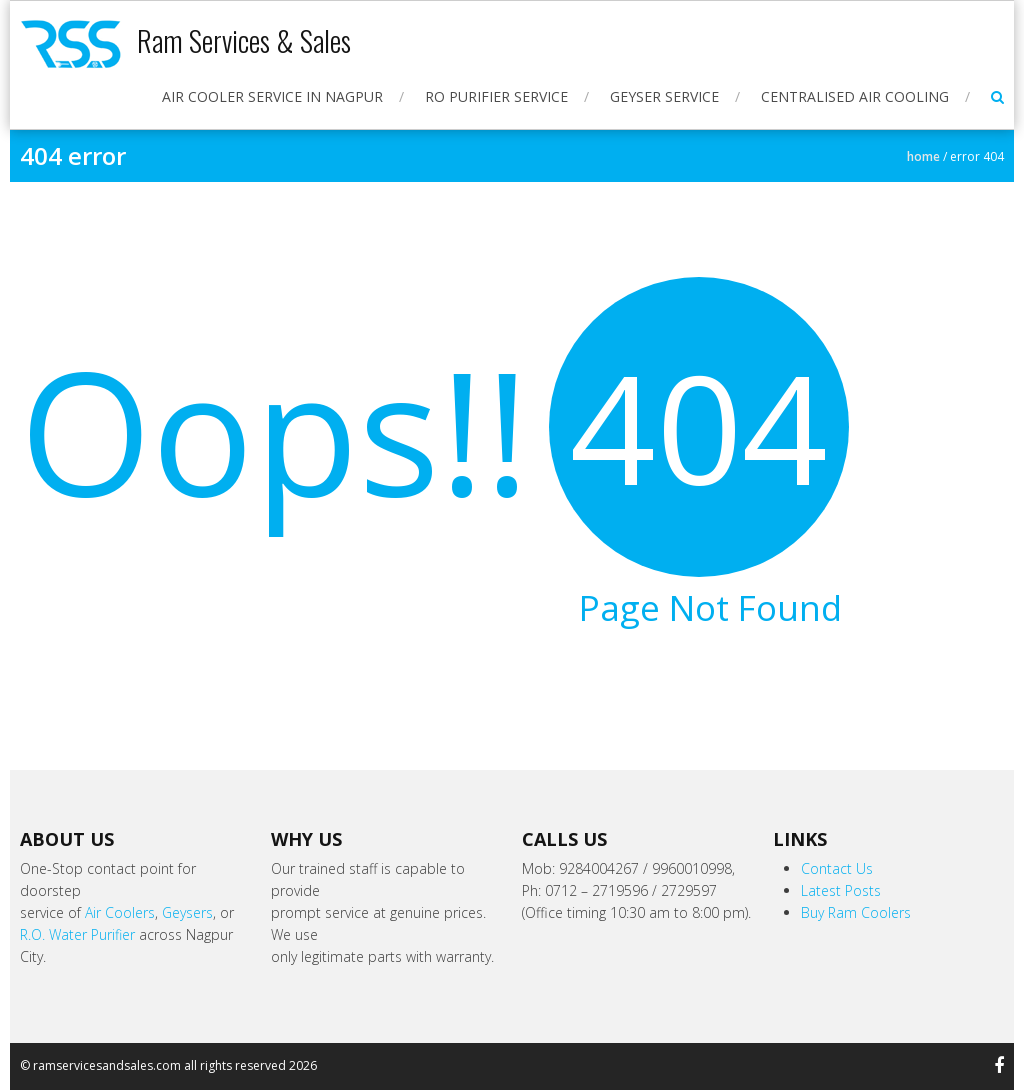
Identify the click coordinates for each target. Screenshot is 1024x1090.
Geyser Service (664, 96)
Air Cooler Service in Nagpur (272, 96)
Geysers (187, 912)
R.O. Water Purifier (77, 934)
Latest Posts (841, 890)
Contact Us (837, 868)
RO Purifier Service (496, 96)
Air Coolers (120, 912)
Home (923, 156)
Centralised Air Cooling (855, 96)
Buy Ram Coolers (856, 912)
